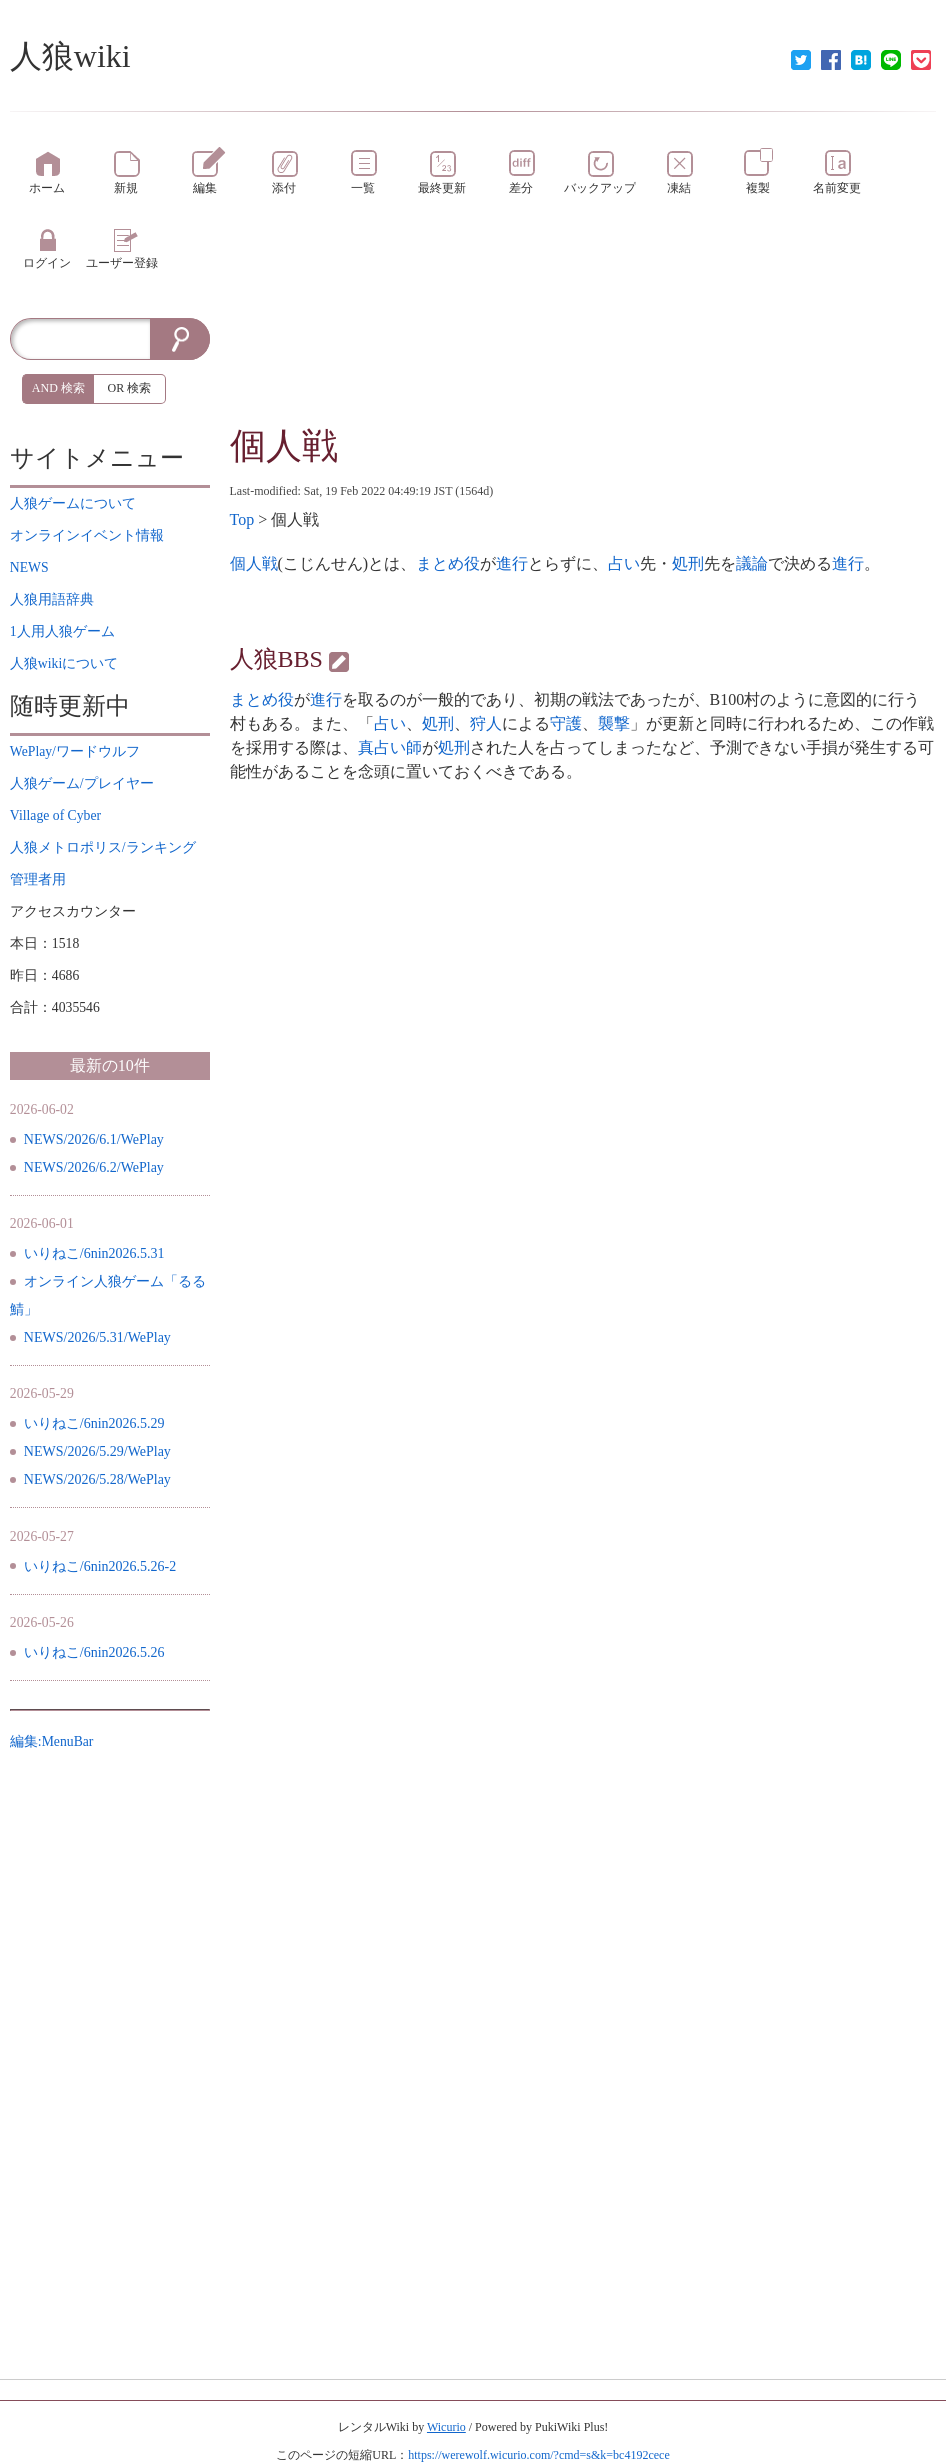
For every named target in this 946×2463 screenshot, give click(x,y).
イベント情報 (87, 535)
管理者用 (38, 879)
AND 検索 (58, 388)
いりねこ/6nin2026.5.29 (94, 1423)
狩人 (486, 723)
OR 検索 (130, 388)
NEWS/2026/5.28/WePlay (97, 1479)
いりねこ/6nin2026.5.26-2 (100, 1566)
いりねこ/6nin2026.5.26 (94, 1652)
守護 (566, 723)
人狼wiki (70, 56)
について (73, 503)
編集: (52, 1741)
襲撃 (614, 723)
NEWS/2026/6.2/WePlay (94, 1167)
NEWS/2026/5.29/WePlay (97, 1451)
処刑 (688, 563)
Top (242, 519)
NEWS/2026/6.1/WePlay (94, 1139)
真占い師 (390, 747)
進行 (512, 563)
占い (624, 563)
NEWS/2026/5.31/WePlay (97, 1337)
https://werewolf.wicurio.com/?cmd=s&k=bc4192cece (538, 2455)
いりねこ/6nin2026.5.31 (94, 1253)
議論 (752, 563)
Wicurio (446, 2427)
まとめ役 (448, 563)
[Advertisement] (583, 368)
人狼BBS (276, 659)
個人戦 (284, 446)
